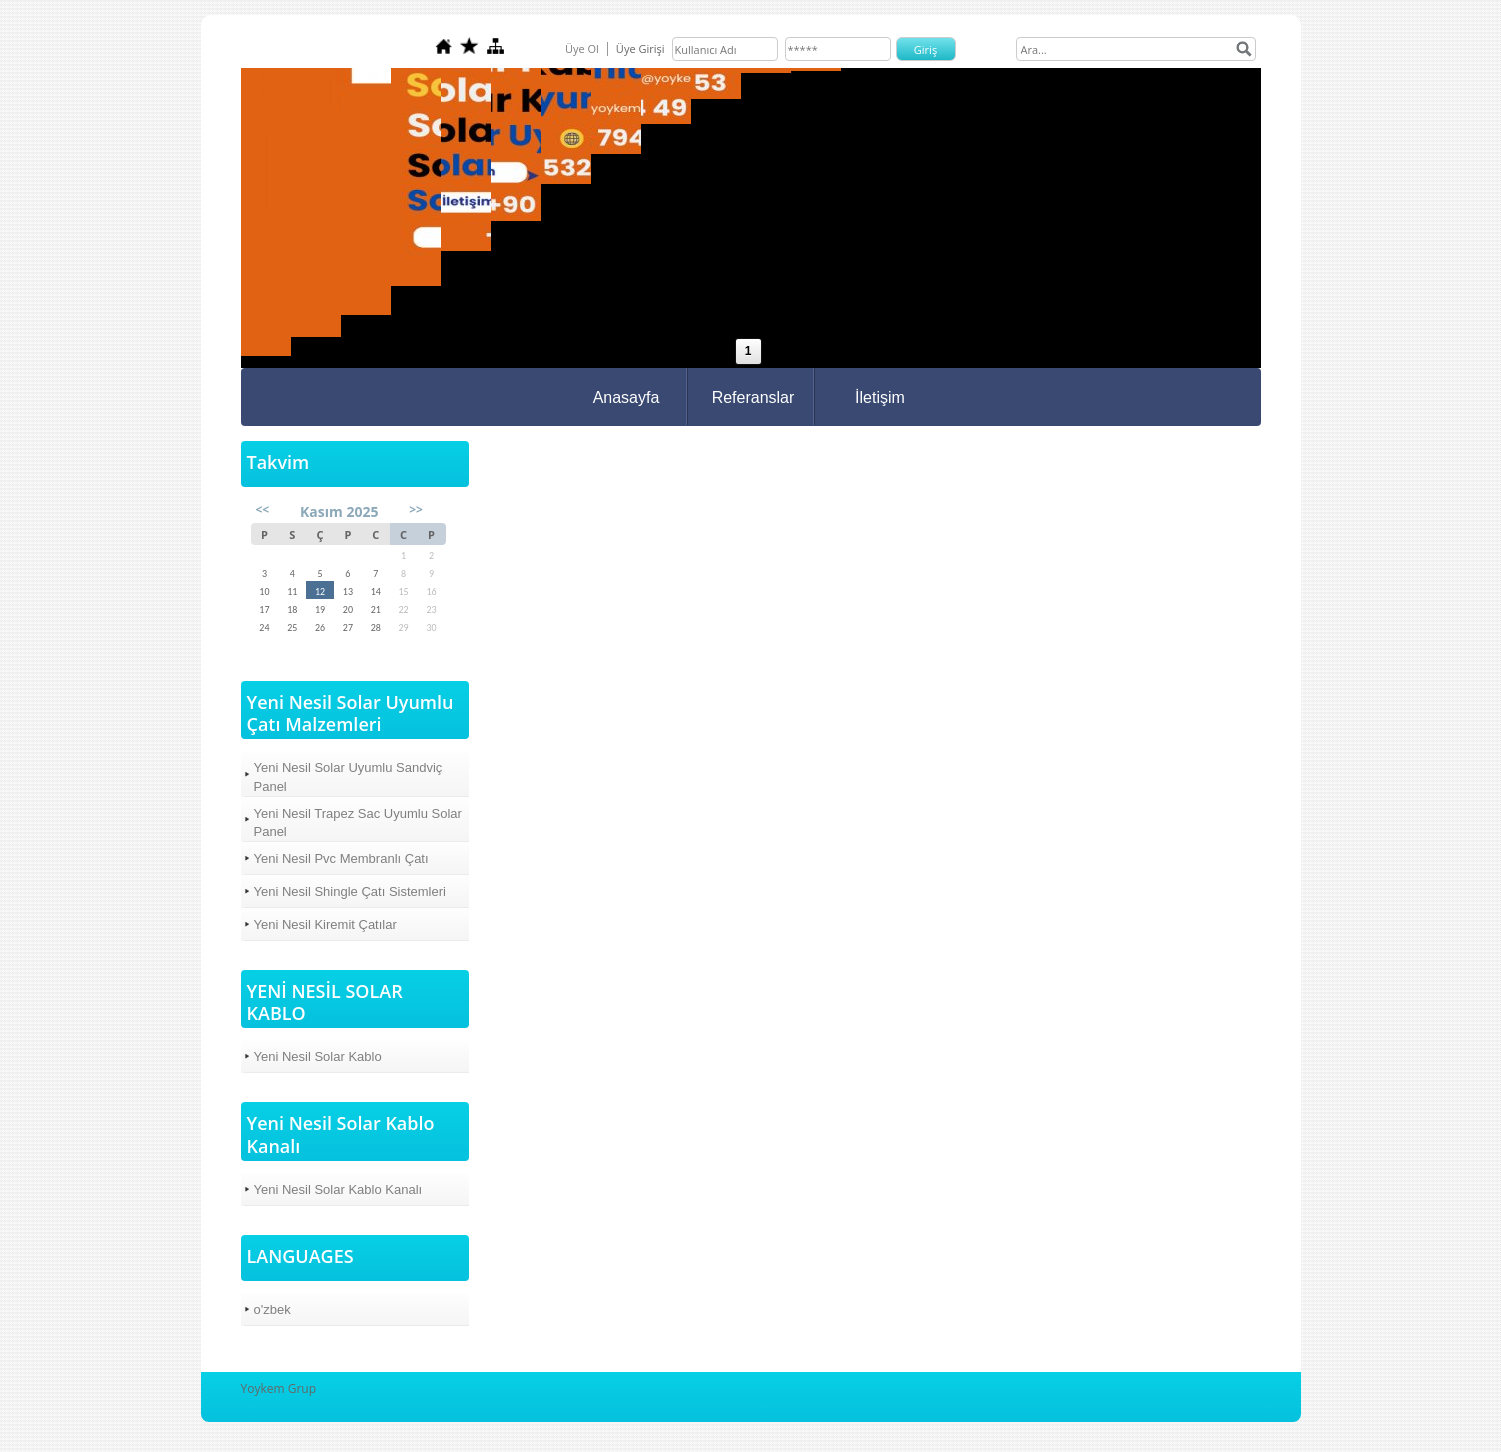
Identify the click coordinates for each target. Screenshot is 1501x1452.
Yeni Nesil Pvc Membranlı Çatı (341, 858)
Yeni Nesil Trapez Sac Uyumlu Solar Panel (358, 822)
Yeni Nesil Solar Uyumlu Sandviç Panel (348, 776)
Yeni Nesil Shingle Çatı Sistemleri (350, 891)
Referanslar (753, 397)
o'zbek (272, 1309)
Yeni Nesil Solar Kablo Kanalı (338, 1189)
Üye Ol (582, 48)
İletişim (880, 397)
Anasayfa (626, 397)
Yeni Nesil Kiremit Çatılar (325, 924)
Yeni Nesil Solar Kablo (318, 1056)
